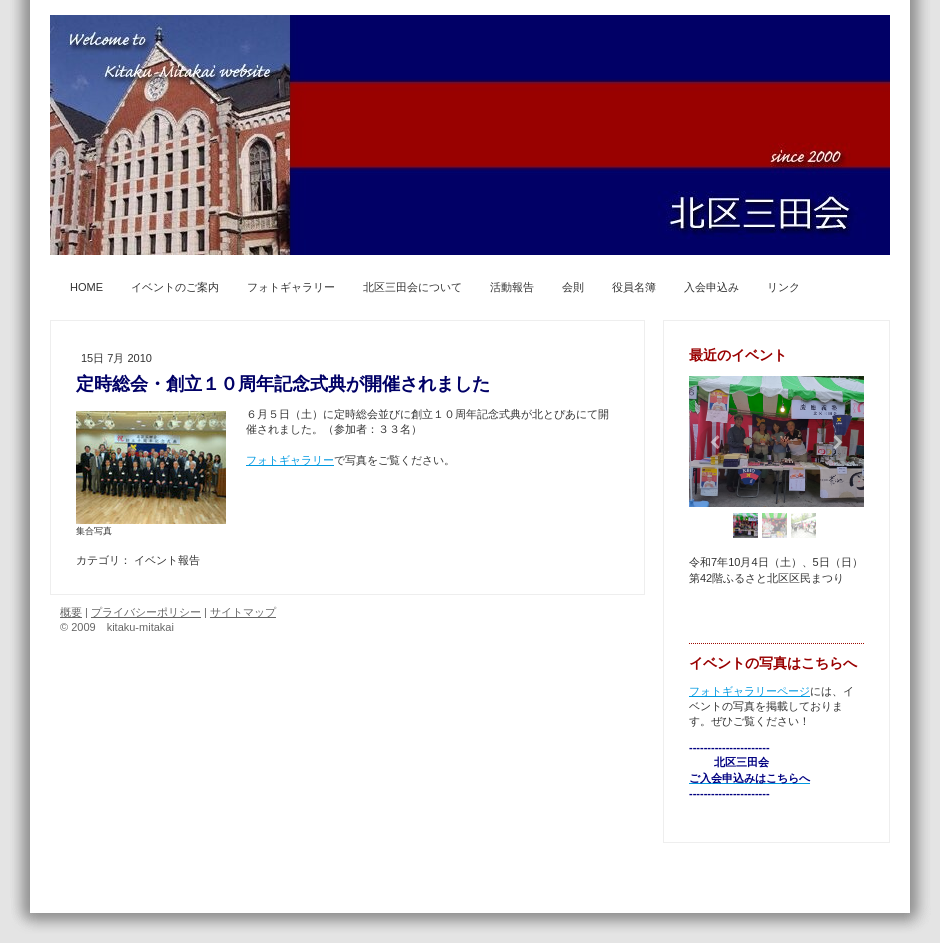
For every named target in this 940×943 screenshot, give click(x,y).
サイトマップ (243, 612)
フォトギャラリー (290, 460)
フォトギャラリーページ (749, 691)
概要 (71, 612)
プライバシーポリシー (146, 612)
